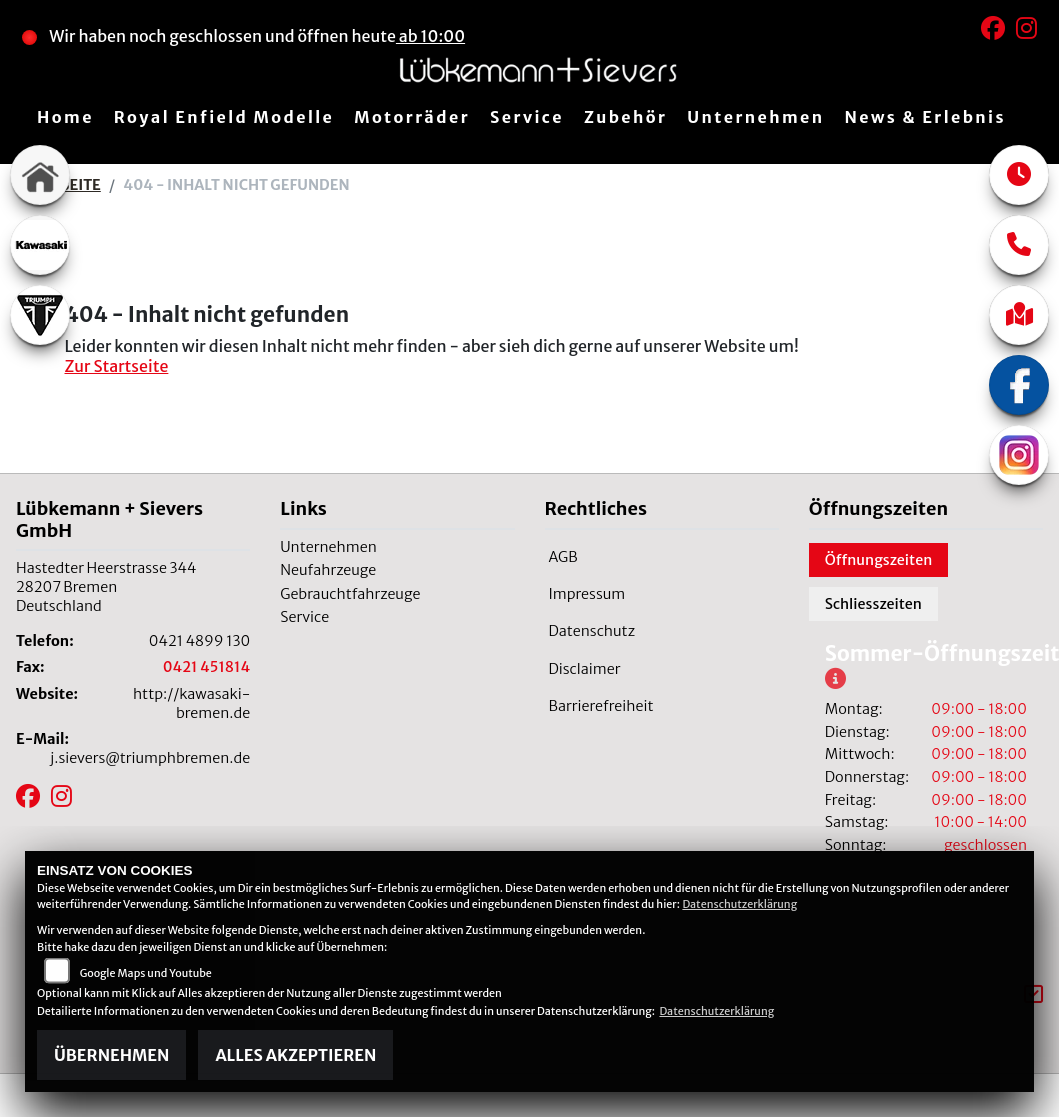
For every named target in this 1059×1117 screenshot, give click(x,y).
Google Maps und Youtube (146, 973)
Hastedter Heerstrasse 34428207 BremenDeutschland (106, 586)
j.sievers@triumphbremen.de (150, 758)
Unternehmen (755, 117)
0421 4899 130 (199, 641)
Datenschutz (592, 631)
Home (65, 117)
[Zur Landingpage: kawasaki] (40, 245)
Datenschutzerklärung (739, 904)
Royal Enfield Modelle (224, 117)
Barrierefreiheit (601, 706)
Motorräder (412, 117)
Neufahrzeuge (328, 570)
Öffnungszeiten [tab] (879, 560)
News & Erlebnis (925, 117)
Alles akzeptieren (295, 1055)
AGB (563, 557)
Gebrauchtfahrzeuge (350, 594)
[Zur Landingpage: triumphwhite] (40, 315)
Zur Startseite (117, 366)
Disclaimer (585, 669)
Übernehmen (111, 1055)
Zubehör (625, 117)
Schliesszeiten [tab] (873, 604)
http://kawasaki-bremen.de (191, 703)
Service (527, 117)
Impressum (587, 594)
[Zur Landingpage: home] (40, 175)
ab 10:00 (430, 36)
